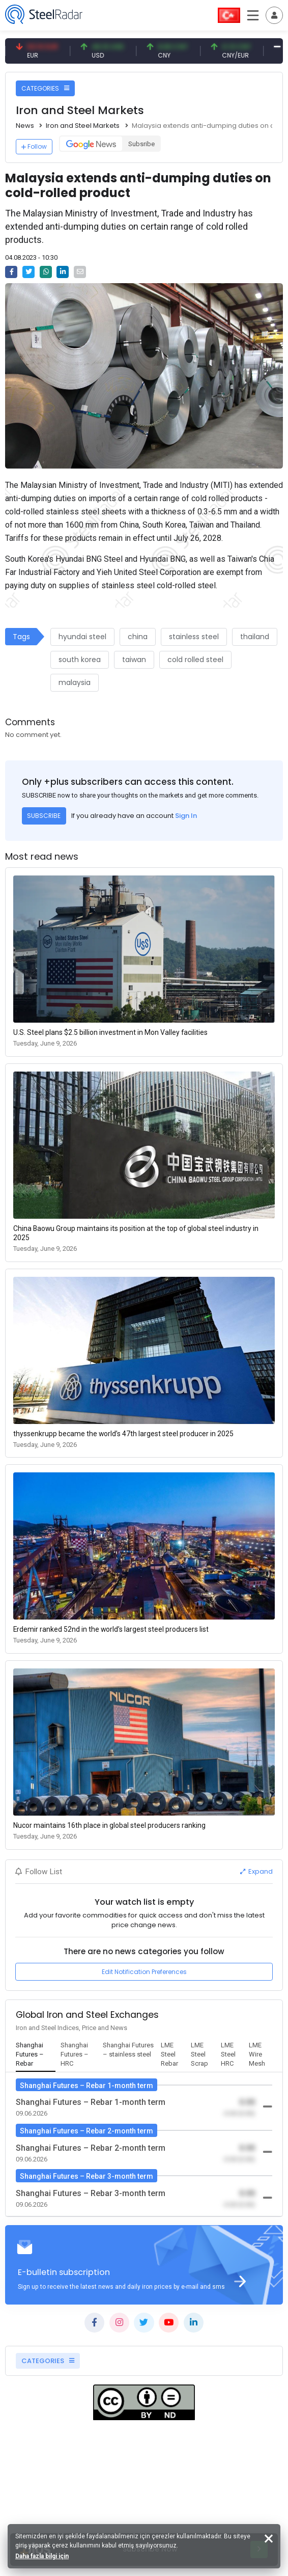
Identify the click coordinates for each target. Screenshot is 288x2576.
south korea (80, 659)
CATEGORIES (45, 88)
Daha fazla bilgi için (42, 2556)
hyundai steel (82, 637)
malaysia (75, 682)
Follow (34, 146)
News (25, 125)
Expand (256, 1871)
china (138, 637)
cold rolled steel (195, 659)
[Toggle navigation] (274, 15)
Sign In (186, 815)
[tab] (35, 2055)
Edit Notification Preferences (144, 1971)
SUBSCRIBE (44, 815)
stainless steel (194, 637)
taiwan (134, 659)
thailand (254, 637)
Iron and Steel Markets (83, 125)
